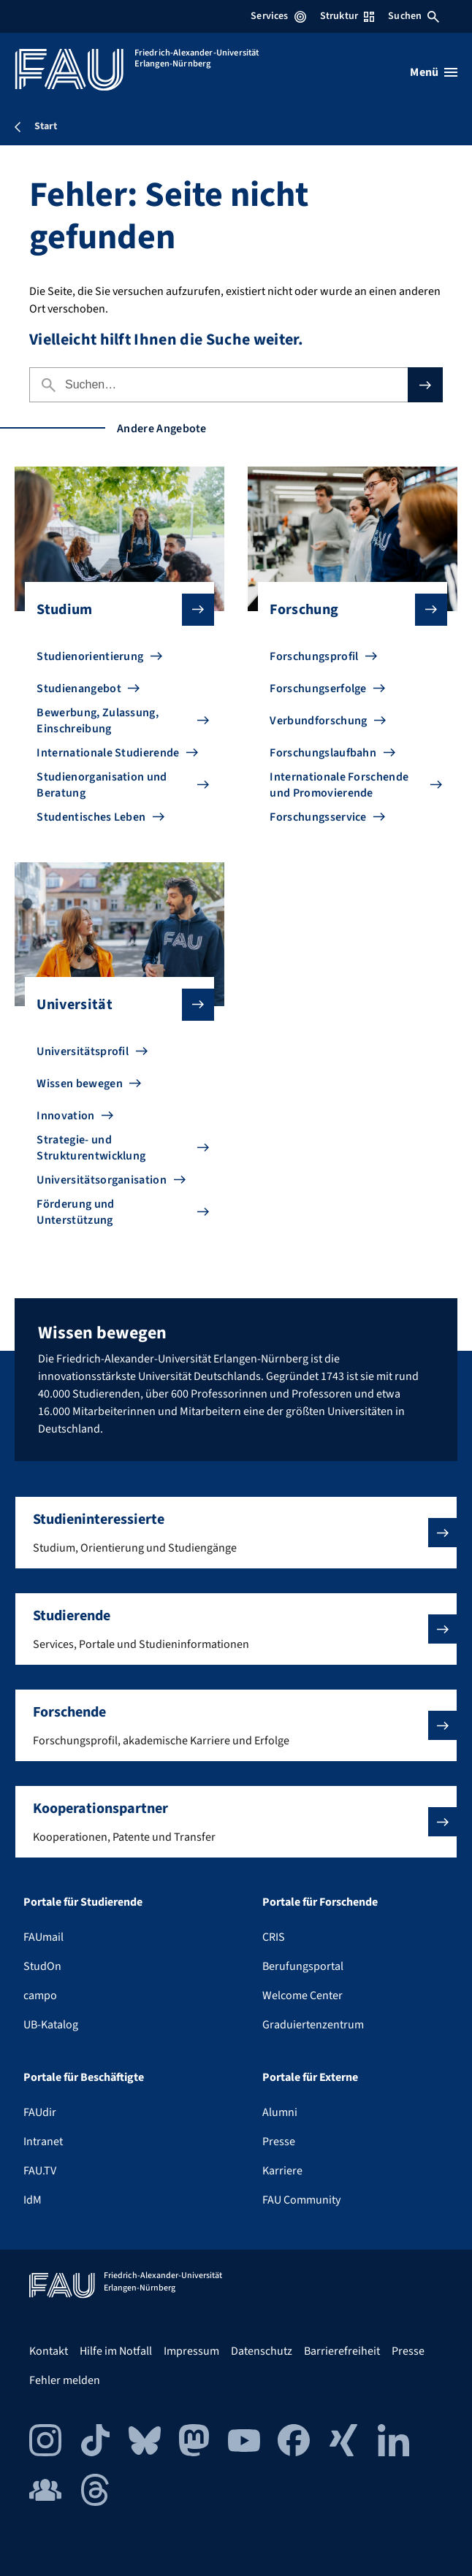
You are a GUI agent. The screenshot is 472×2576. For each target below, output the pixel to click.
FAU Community (301, 2200)
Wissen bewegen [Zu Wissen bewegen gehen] (79, 1084)
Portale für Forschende (320, 1902)
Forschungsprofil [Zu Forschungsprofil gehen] (314, 656)
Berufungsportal (302, 1966)
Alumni (279, 2112)
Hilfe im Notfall (116, 2351)
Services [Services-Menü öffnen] (278, 16)
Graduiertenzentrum (313, 2025)
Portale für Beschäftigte (83, 2077)
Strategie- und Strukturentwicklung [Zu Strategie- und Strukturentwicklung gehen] (91, 1148)
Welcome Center (302, 1995)
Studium (113, 610)
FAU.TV (39, 2171)
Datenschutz (261, 2351)
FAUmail (43, 1937)
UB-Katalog (50, 2025)
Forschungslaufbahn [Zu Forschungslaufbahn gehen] (323, 753)
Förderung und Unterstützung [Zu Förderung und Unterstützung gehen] (75, 1212)
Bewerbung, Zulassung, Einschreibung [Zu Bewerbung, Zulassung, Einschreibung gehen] (98, 721)
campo (40, 1995)
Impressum (191, 2351)
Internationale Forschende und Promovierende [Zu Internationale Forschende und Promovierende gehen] (339, 785)
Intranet (43, 2142)
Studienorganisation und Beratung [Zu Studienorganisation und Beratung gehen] (102, 785)
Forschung (346, 610)
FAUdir (39, 2112)
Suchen (413, 16)
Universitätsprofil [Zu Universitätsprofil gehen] (83, 1051)
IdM (32, 2200)
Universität (113, 1005)
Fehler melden (64, 2380)
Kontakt (48, 2351)
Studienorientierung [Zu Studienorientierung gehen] (90, 656)
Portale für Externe (310, 2077)
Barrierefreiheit (342, 2351)
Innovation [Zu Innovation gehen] (65, 1116)
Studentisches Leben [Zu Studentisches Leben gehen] (91, 817)
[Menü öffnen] (433, 72)
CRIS (273, 1937)
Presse (278, 2142)
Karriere (282, 2171)
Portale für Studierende (82, 1902)
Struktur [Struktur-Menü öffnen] (347, 16)
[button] (236, 1532)
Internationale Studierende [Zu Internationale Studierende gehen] (108, 753)
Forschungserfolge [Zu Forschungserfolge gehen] (318, 689)
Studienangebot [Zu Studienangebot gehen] (79, 689)
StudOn (42, 1966)
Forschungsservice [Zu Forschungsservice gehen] (318, 817)
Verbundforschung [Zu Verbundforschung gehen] (318, 721)
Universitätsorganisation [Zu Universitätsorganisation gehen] (102, 1180)
